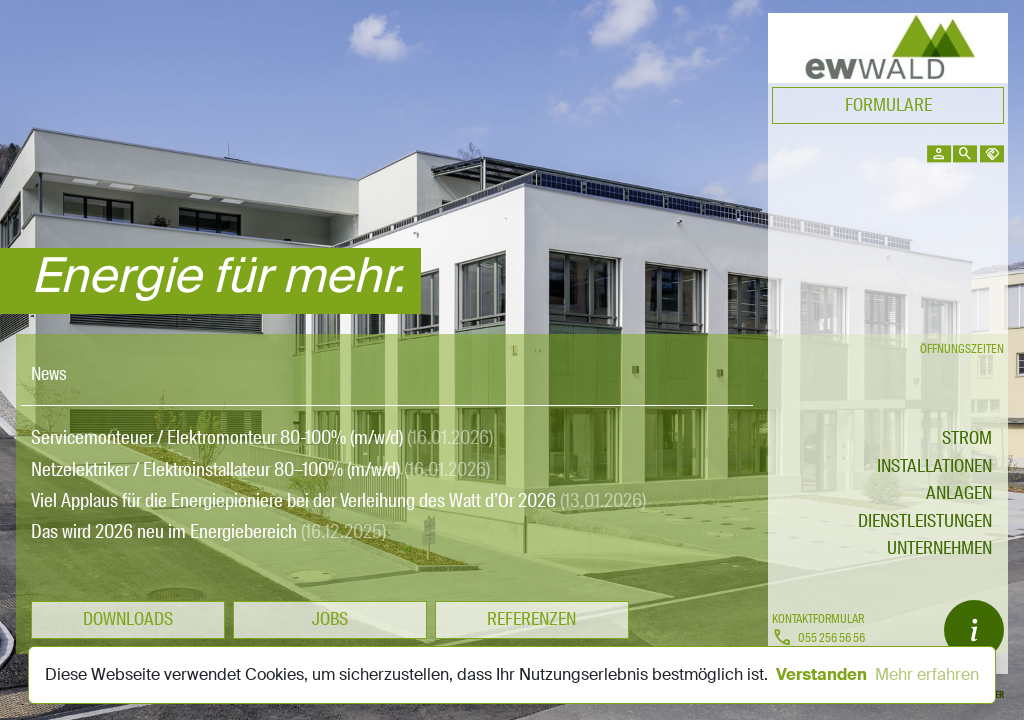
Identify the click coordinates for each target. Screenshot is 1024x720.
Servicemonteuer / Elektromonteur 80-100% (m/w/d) (262, 437)
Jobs (330, 619)
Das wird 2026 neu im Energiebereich (208, 531)
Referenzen (531, 619)
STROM (967, 438)
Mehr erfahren (927, 674)
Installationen (934, 466)
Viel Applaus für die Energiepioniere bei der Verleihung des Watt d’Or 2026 (338, 500)
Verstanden (821, 674)
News (49, 374)
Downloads (128, 619)
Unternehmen (939, 548)
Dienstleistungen (925, 521)
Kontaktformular (818, 619)
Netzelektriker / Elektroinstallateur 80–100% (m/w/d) (260, 469)
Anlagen (959, 493)
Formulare (888, 105)
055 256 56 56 (818, 639)
